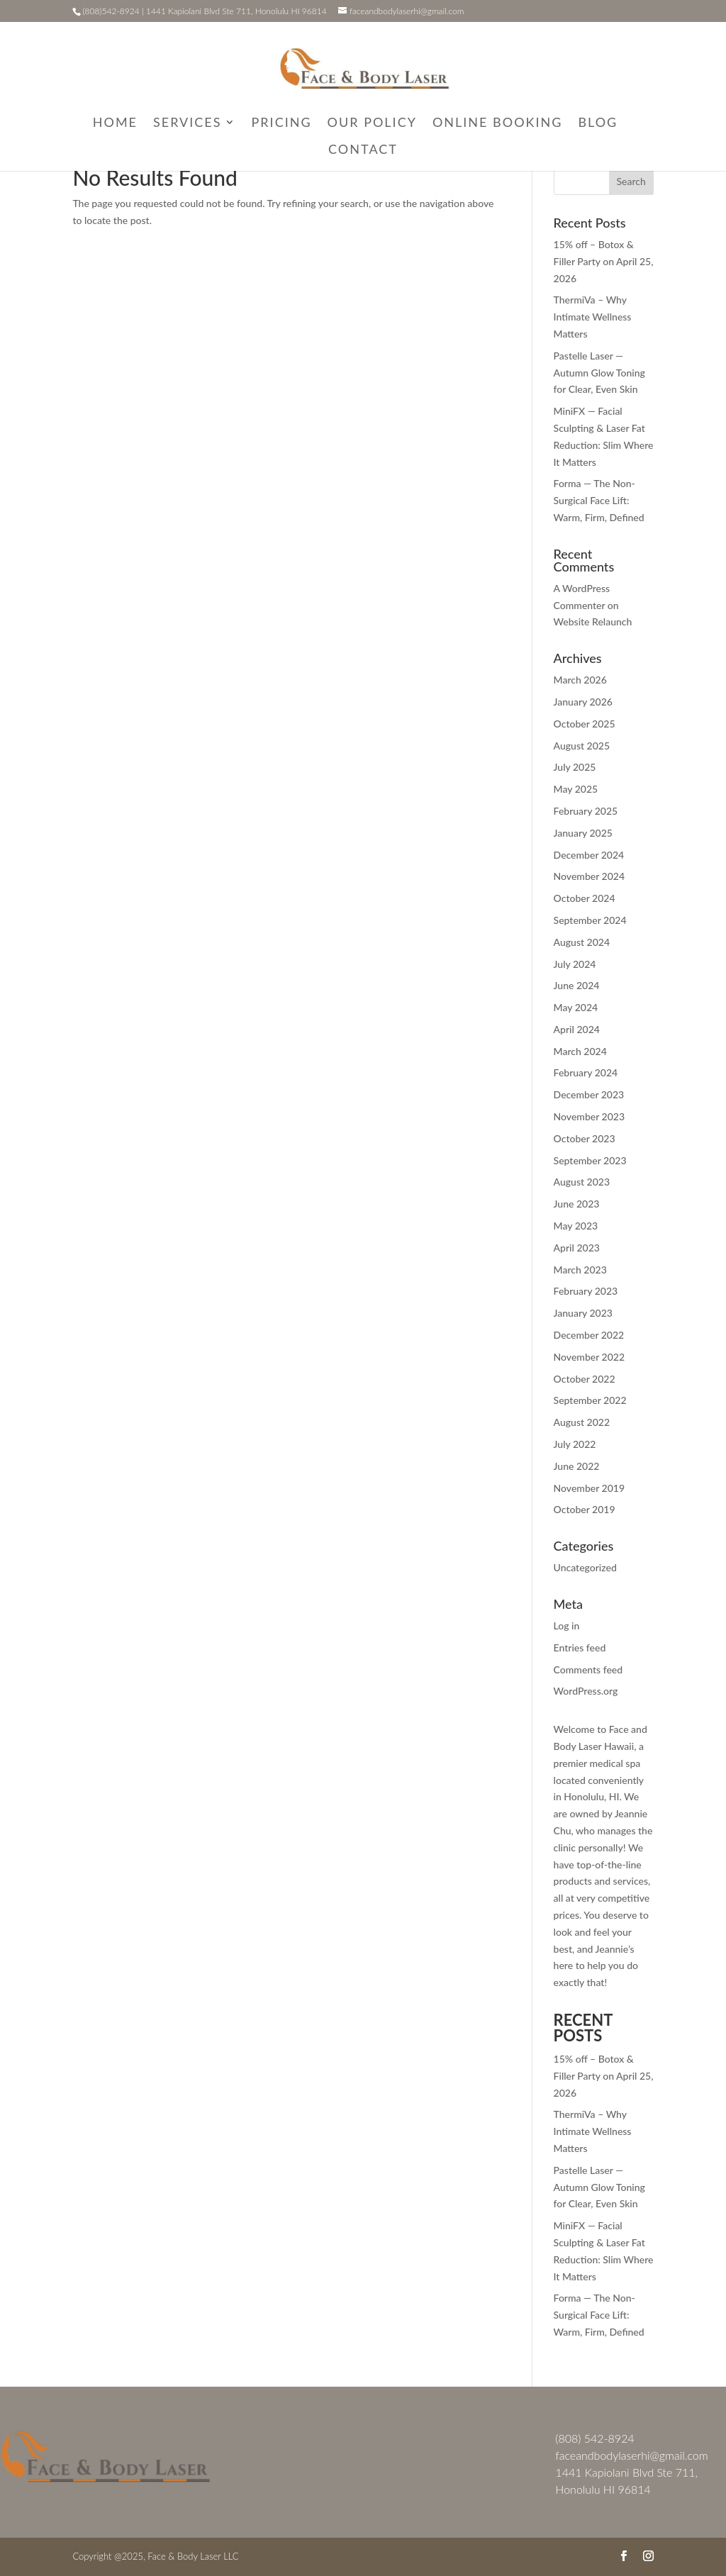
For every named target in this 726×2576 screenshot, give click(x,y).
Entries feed (580, 1647)
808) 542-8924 (597, 2438)
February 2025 (586, 811)
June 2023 (577, 1204)
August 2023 (582, 1182)
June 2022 (577, 1466)
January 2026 (583, 702)
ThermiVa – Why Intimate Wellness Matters (593, 317)
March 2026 (580, 680)
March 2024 (580, 1051)
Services (187, 123)
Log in (567, 1625)
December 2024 (589, 855)
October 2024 (584, 898)
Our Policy (372, 123)
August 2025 (582, 746)
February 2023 (586, 1291)
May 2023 (576, 1226)
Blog (598, 123)
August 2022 (582, 1422)
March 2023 (580, 1270)
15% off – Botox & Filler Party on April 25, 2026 (604, 261)
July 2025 (575, 767)
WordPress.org (586, 1691)
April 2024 (577, 1029)
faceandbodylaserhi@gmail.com (631, 2455)
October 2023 (584, 1138)
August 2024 (582, 942)
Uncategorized (585, 1567)
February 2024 (586, 1072)
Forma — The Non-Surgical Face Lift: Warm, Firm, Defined (599, 500)
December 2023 (589, 1094)
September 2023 (590, 1160)
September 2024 (590, 920)
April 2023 (577, 1248)
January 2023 (583, 1313)
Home (115, 123)
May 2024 (576, 1007)
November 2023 (589, 1116)
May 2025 (576, 789)
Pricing (282, 123)
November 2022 (589, 1357)
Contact (363, 150)
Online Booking (497, 123)
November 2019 (589, 1488)
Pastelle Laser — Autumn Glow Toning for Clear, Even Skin (599, 373)
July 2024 (575, 964)
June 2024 (577, 985)
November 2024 (589, 876)
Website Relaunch (593, 621)
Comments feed (588, 1669)
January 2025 (583, 833)
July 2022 (575, 1444)
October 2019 (584, 1509)
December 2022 (589, 1335)
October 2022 (584, 1379)
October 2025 (584, 724)
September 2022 (590, 1400)
